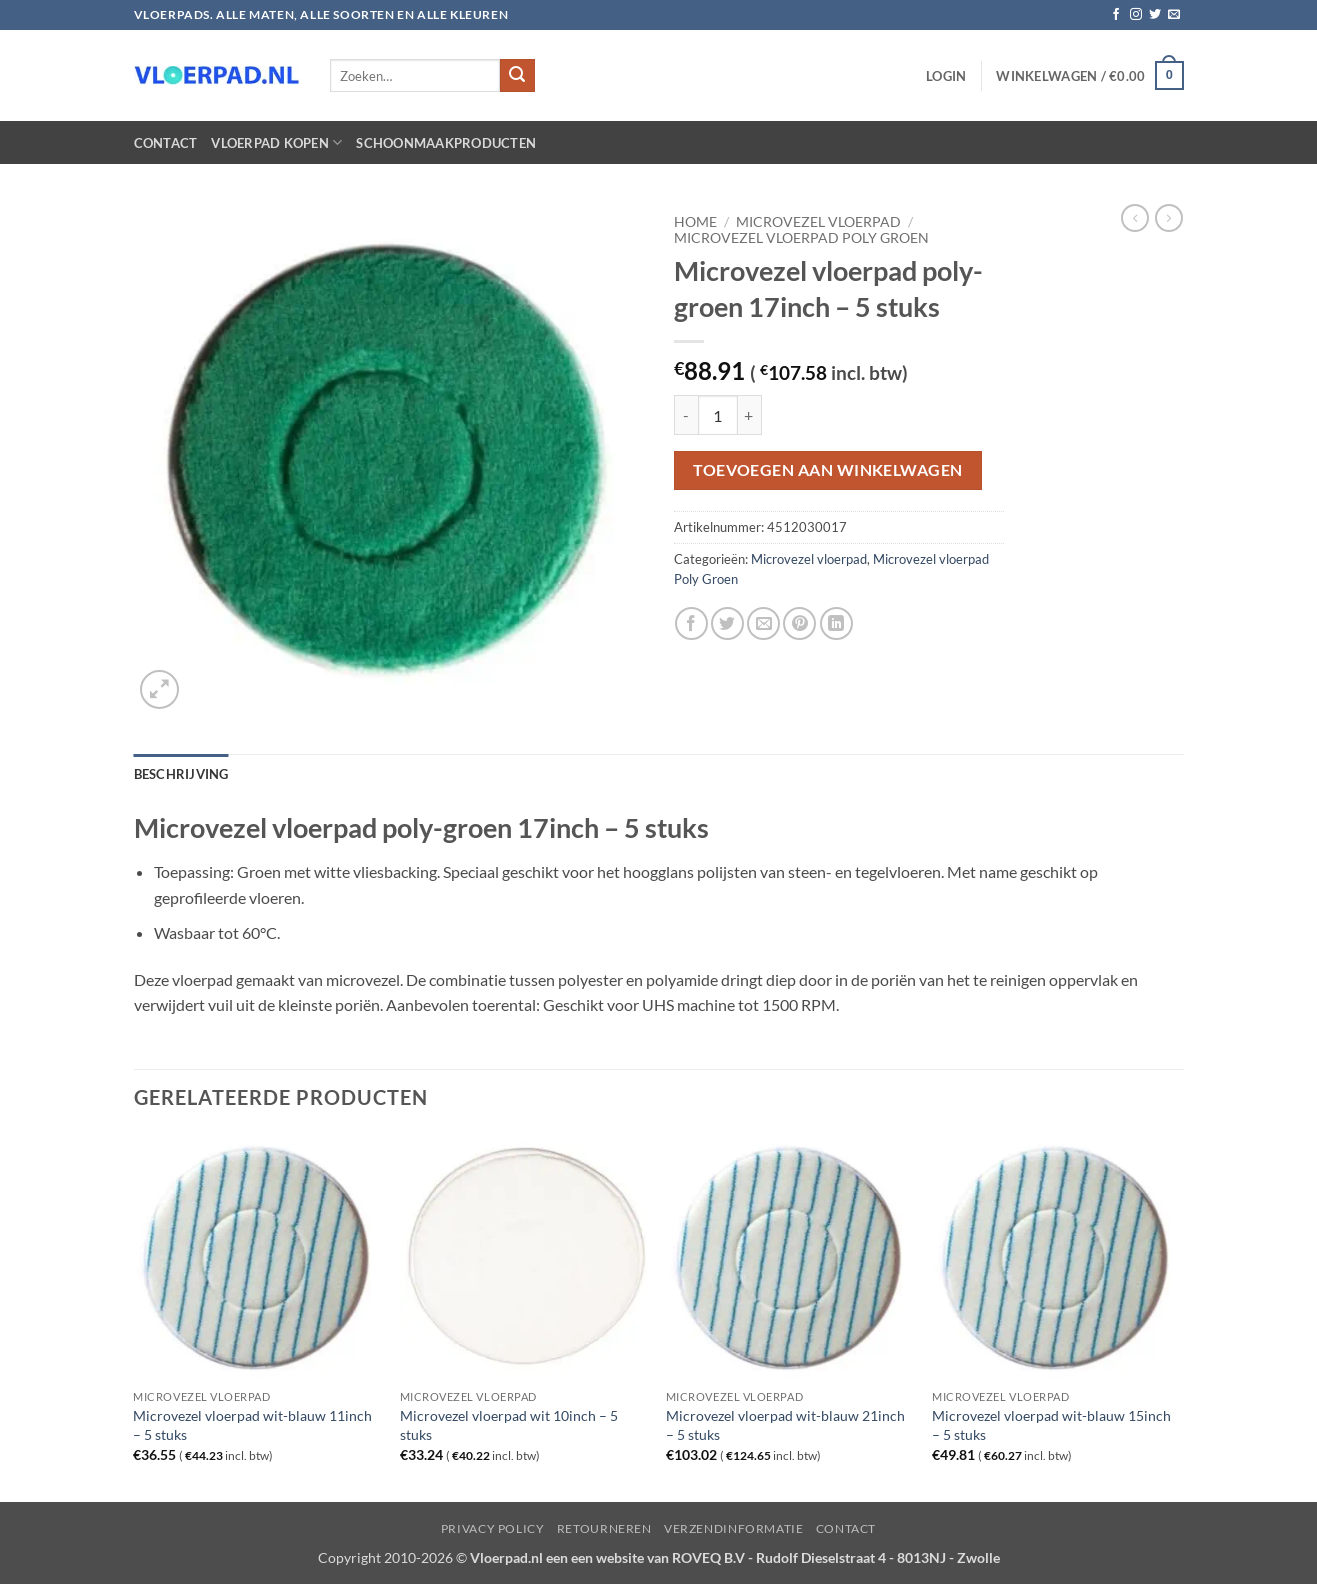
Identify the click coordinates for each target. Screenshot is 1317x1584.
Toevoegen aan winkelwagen (828, 470)
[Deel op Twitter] (727, 623)
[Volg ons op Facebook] (1116, 15)
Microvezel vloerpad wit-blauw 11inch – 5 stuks (252, 1425)
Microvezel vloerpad (818, 222)
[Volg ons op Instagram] (1136, 15)
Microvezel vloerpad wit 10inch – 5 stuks (509, 1425)
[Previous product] (1169, 218)
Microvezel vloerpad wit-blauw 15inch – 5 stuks (1051, 1425)
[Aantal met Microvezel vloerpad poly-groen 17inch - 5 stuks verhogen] (750, 415)
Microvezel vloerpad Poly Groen (801, 238)
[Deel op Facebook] (691, 623)
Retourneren (604, 1528)
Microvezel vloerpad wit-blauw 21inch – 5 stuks (785, 1425)
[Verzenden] (517, 76)
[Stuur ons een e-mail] (1174, 15)
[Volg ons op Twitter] (1155, 15)
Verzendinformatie (733, 1528)
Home (695, 222)
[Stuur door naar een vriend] (763, 623)
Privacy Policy (493, 1528)
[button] (946, 76)
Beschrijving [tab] (181, 774)
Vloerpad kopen (276, 142)
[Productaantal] (718, 415)
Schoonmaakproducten (446, 143)
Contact (166, 143)
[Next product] (1135, 218)
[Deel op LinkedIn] (836, 623)
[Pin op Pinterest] (799, 623)
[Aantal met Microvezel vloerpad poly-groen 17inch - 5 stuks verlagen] (686, 415)
